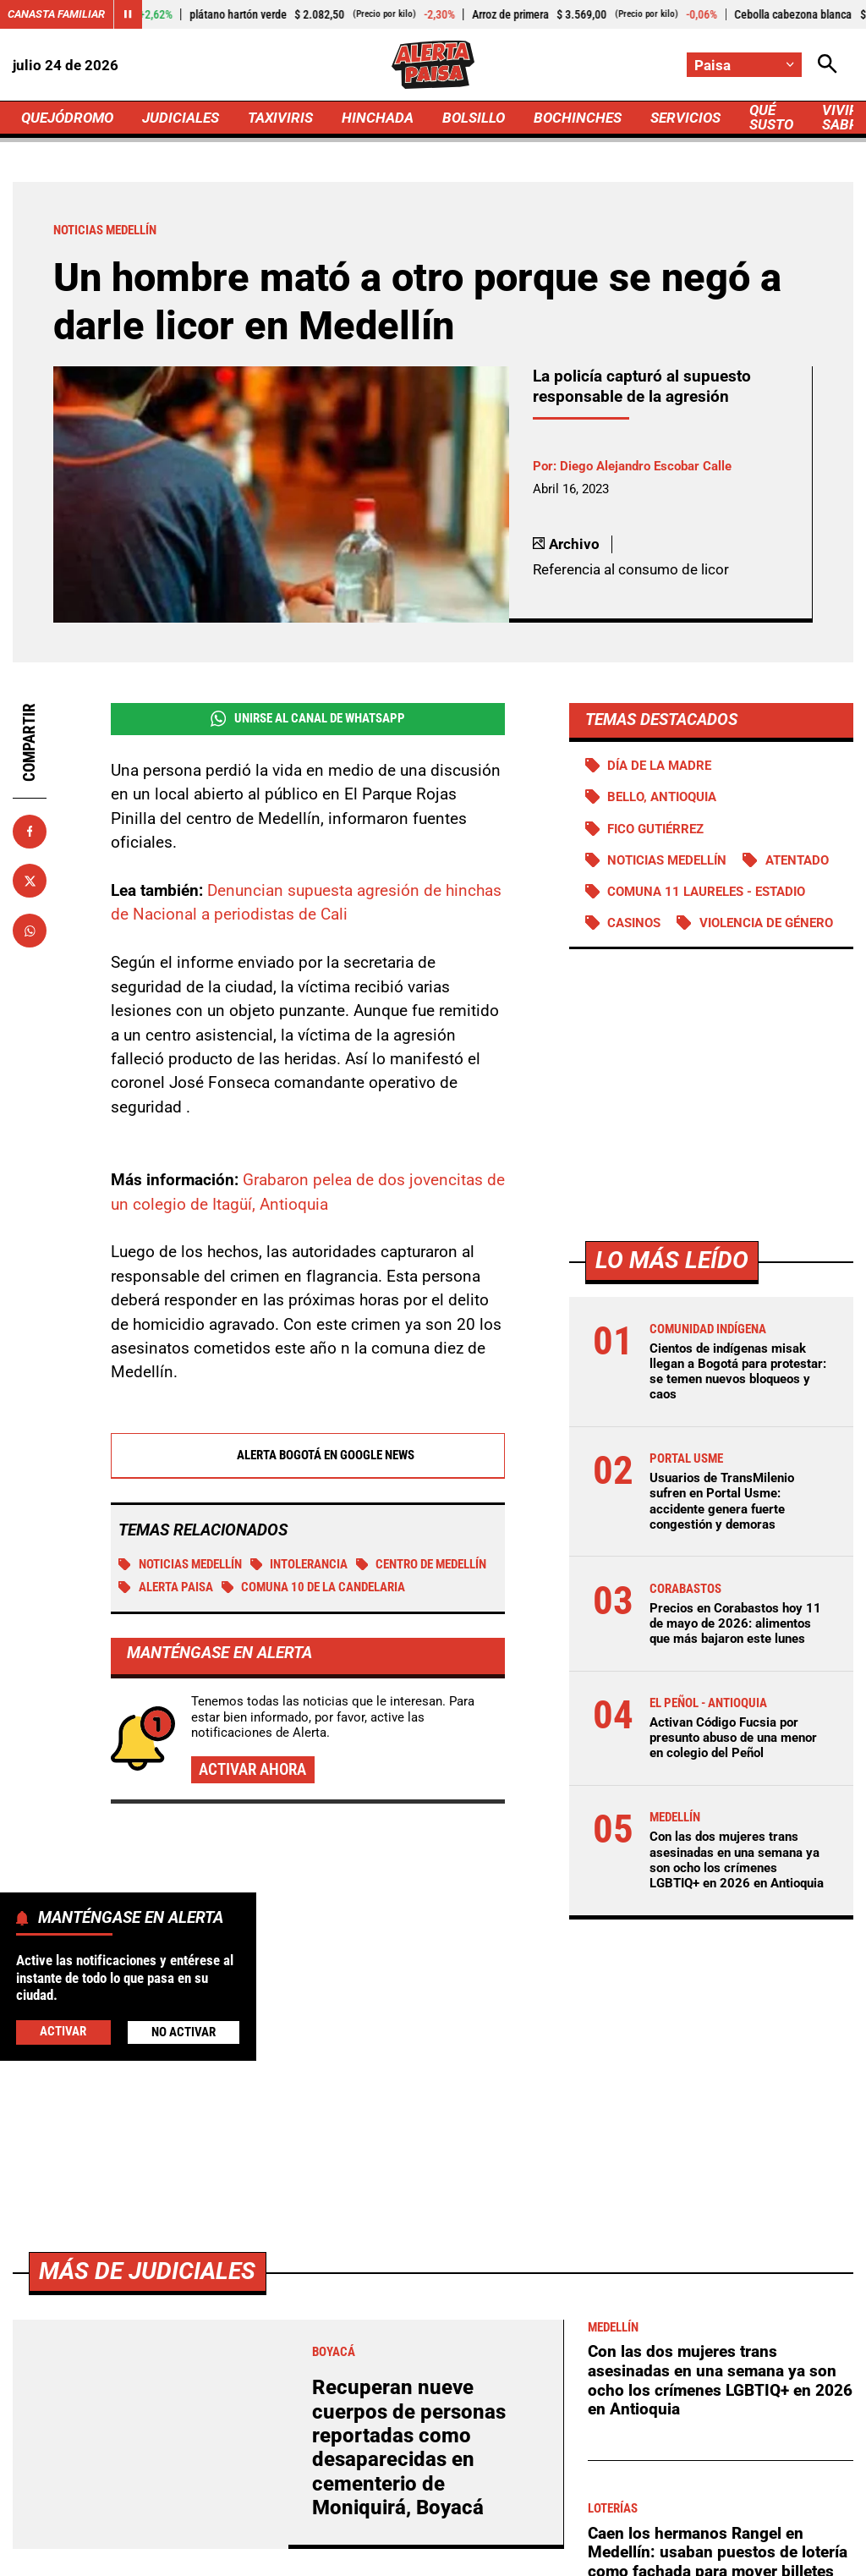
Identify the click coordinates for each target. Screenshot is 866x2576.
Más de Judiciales (147, 2271)
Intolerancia (299, 1564)
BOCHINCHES (578, 117)
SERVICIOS (685, 117)
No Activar (183, 2032)
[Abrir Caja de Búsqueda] (827, 64)
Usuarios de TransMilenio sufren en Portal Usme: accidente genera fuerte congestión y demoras (722, 1501)
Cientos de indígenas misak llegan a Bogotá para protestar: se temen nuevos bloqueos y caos (738, 1372)
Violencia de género (766, 923)
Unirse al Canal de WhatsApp (308, 719)
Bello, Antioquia (661, 797)
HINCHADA (378, 117)
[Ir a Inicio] (433, 65)
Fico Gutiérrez (655, 829)
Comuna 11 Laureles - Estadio (706, 891)
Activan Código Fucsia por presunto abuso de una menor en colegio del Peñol (733, 1737)
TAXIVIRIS (280, 117)
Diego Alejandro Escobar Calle (646, 466)
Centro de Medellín (421, 1564)
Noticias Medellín (180, 1564)
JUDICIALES (180, 117)
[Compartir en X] (30, 881)
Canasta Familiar (56, 14)
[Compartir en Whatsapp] (30, 930)
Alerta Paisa (165, 1587)
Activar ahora (252, 1769)
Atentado (797, 860)
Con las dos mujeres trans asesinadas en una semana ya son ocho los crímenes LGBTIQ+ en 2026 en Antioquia (737, 1860)
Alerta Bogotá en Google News (307, 1455)
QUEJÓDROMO (67, 117)
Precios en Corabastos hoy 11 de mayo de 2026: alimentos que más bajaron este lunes (735, 1623)
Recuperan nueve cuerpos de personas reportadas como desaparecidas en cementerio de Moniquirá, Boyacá (409, 2447)
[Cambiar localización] (744, 64)
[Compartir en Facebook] (30, 832)
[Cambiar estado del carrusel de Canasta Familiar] (127, 14)
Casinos (633, 923)
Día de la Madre (659, 765)
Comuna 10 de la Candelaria (314, 1587)
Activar (63, 2031)
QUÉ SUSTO (771, 117)
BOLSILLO (473, 117)
